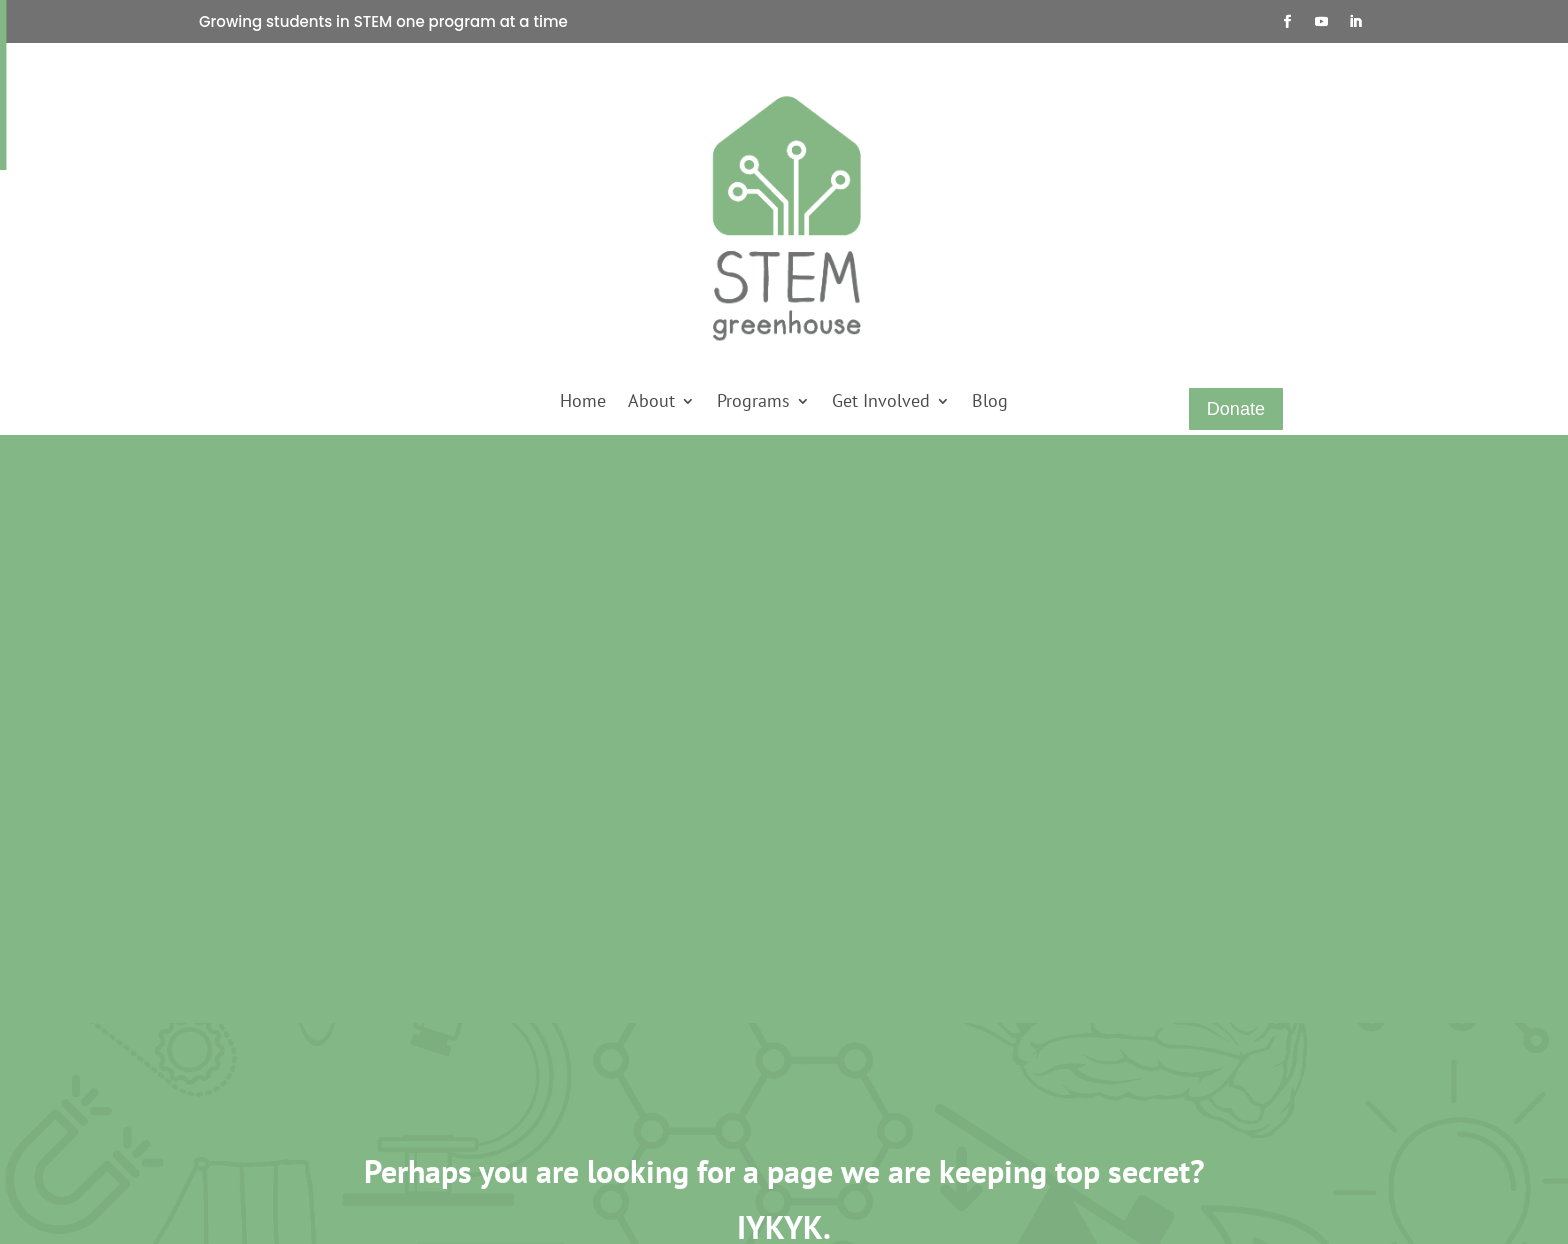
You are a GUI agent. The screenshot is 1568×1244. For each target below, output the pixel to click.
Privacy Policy (674, 1060)
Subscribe (543, 1116)
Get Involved (881, 403)
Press (260, 1116)
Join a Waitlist (556, 1088)
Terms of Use (671, 1088)
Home (583, 403)
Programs (753, 403)
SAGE (346, 1032)
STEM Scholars (374, 1088)
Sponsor (539, 1032)
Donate (1236, 409)
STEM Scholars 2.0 (386, 1116)
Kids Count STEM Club (399, 1004)
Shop (259, 1060)
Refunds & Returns (689, 1032)
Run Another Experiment (784, 831)
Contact (267, 1088)
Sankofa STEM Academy (402, 1060)
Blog (990, 403)
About (651, 403)
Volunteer (543, 1060)
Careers (655, 1004)
